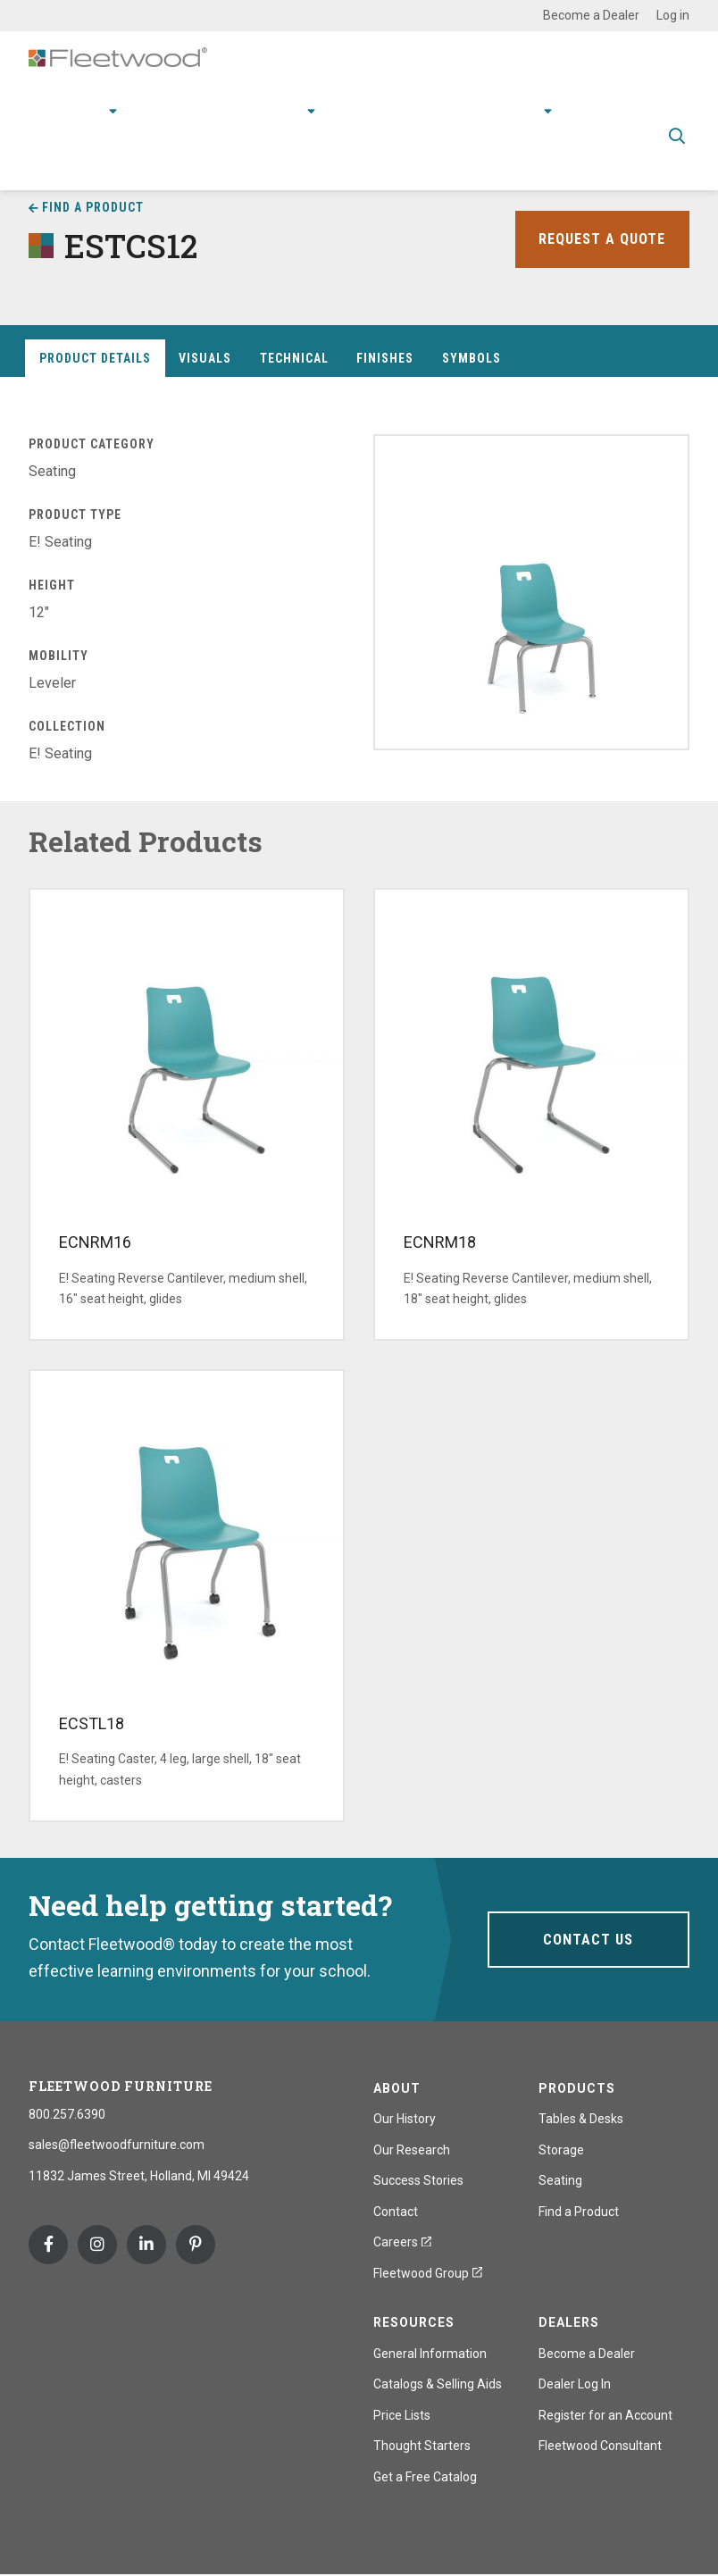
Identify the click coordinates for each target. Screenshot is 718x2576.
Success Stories (418, 2181)
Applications (181, 107)
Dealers (568, 2323)
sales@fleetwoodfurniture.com (117, 2145)
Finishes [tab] (384, 359)
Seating (560, 2181)
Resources (374, 107)
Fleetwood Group (427, 2274)
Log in (672, 15)
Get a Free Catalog (425, 2478)
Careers (402, 2243)
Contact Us (588, 1939)
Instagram (97, 2245)
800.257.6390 (67, 2115)
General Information (430, 2354)
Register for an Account (605, 2416)
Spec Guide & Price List (346, 160)
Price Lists (401, 2416)
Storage (561, 2151)
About (522, 107)
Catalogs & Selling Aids (437, 2385)
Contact (600, 107)
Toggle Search (677, 134)
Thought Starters (422, 2446)
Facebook (48, 2245)
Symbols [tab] (471, 359)
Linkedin (146, 2245)
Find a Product (93, 207)
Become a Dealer (591, 15)
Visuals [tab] (205, 359)
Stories (456, 107)
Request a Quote (597, 239)
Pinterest (195, 2245)
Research (274, 107)
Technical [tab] (294, 359)
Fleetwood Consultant (600, 2446)
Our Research (411, 2151)
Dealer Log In (574, 2385)
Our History (404, 2119)
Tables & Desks (580, 2119)
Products (76, 107)
